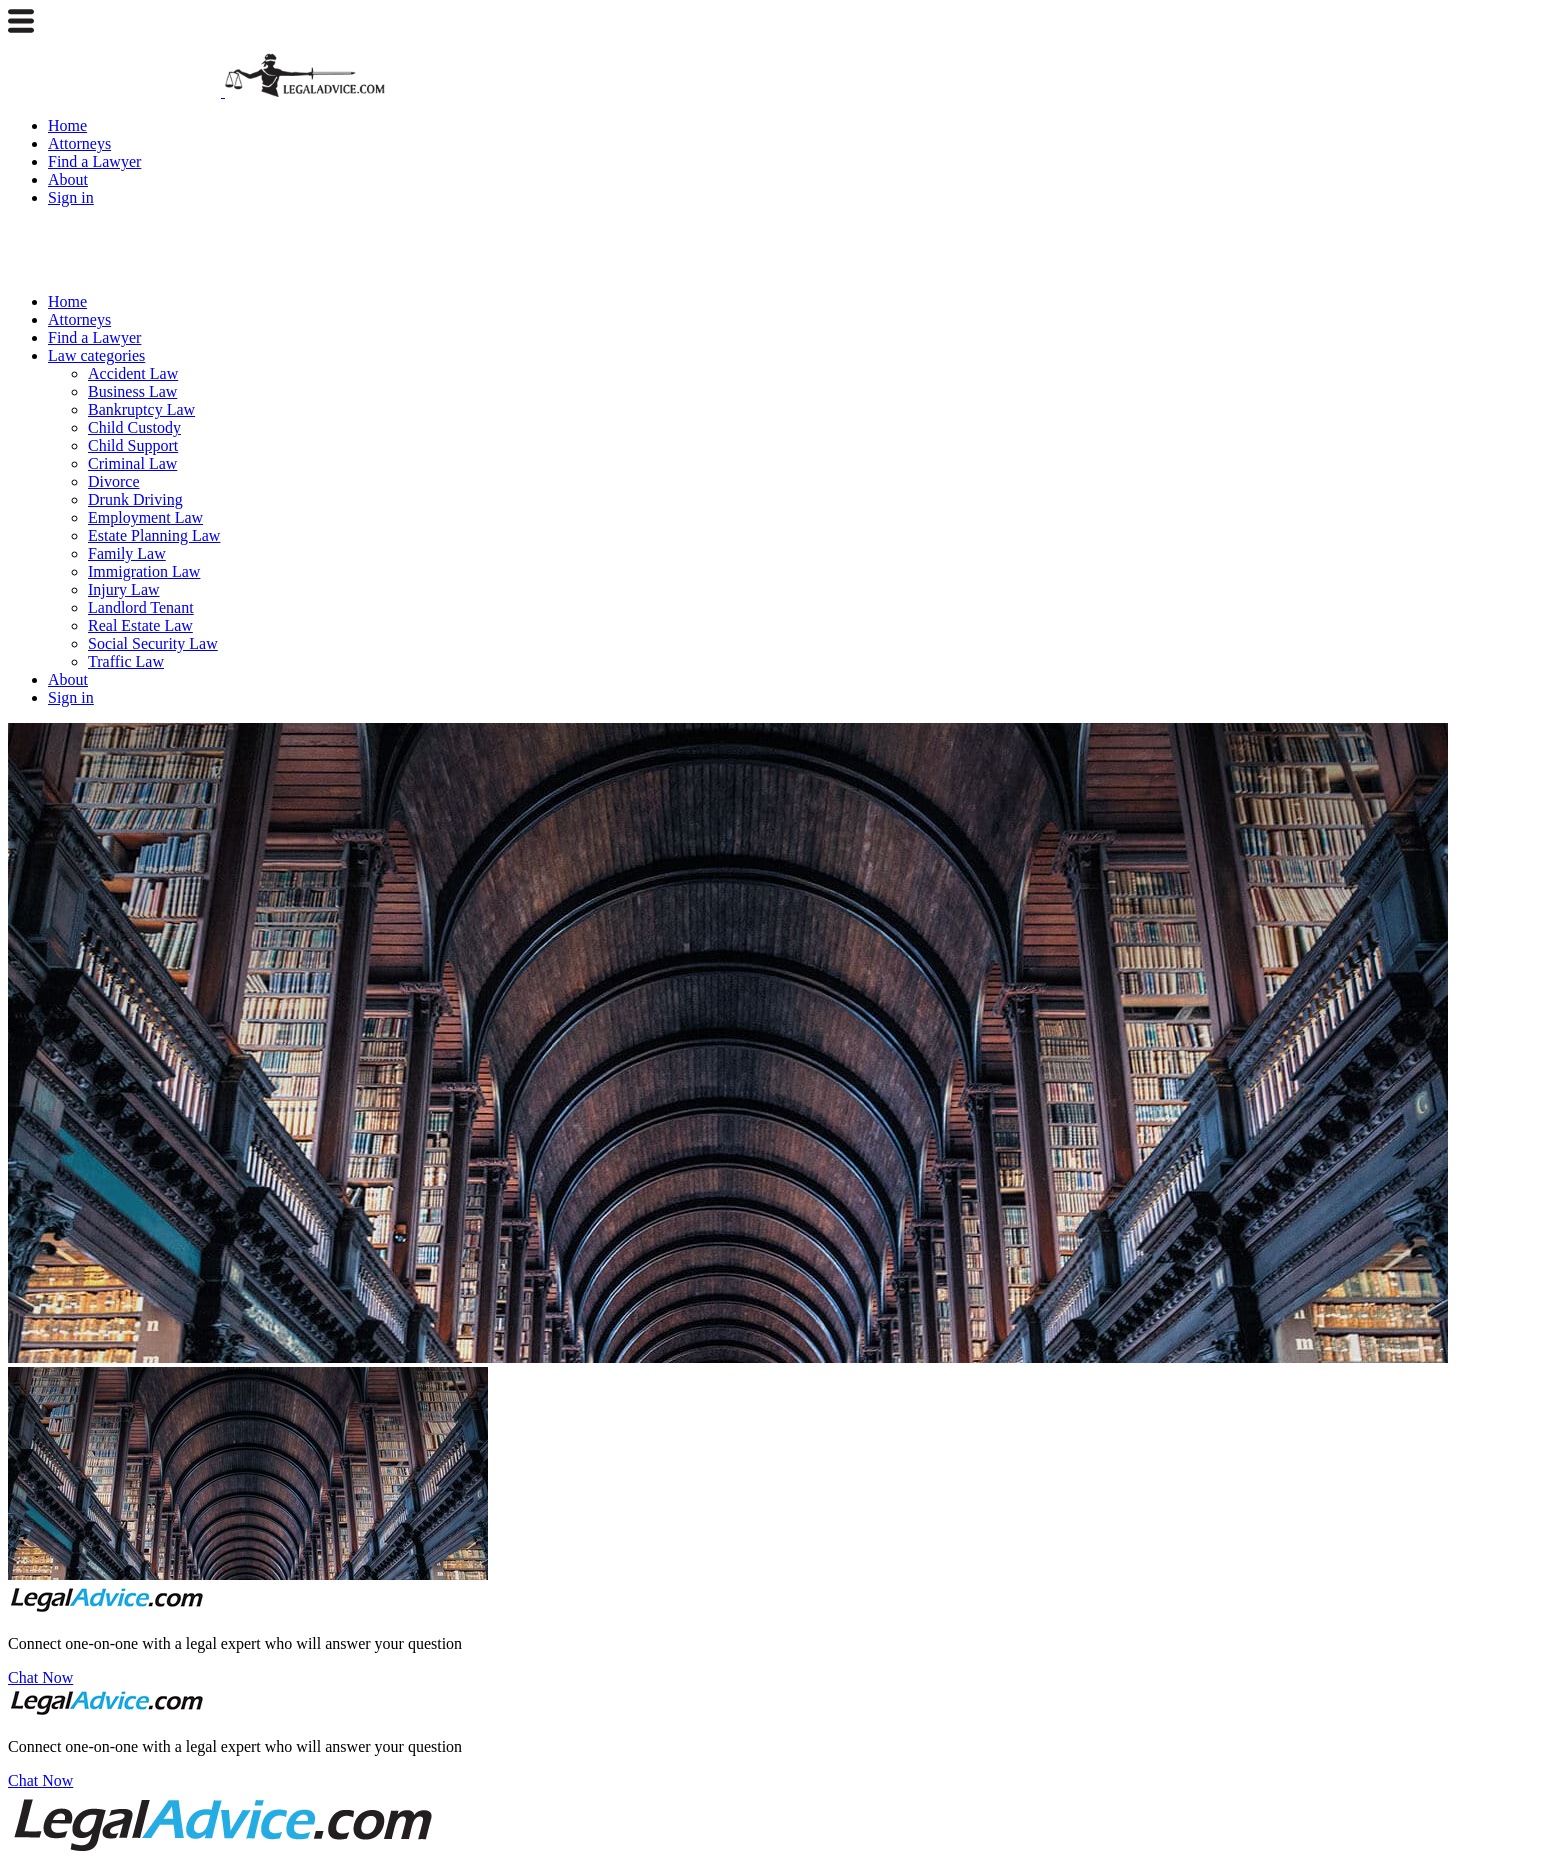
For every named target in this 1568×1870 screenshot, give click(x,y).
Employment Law (145, 517)
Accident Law (133, 373)
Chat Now (40, 1677)
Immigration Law (144, 571)
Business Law (132, 391)
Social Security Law (153, 643)
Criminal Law (132, 463)
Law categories (96, 355)
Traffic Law (126, 661)
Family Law (127, 553)
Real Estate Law (140, 625)
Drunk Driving (135, 499)
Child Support (133, 445)
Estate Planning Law (154, 535)
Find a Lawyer (94, 161)
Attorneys (79, 143)
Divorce (114, 481)
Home (67, 125)
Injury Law (124, 589)
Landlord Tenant (141, 607)
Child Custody (134, 427)
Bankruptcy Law (141, 409)
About (68, 179)
